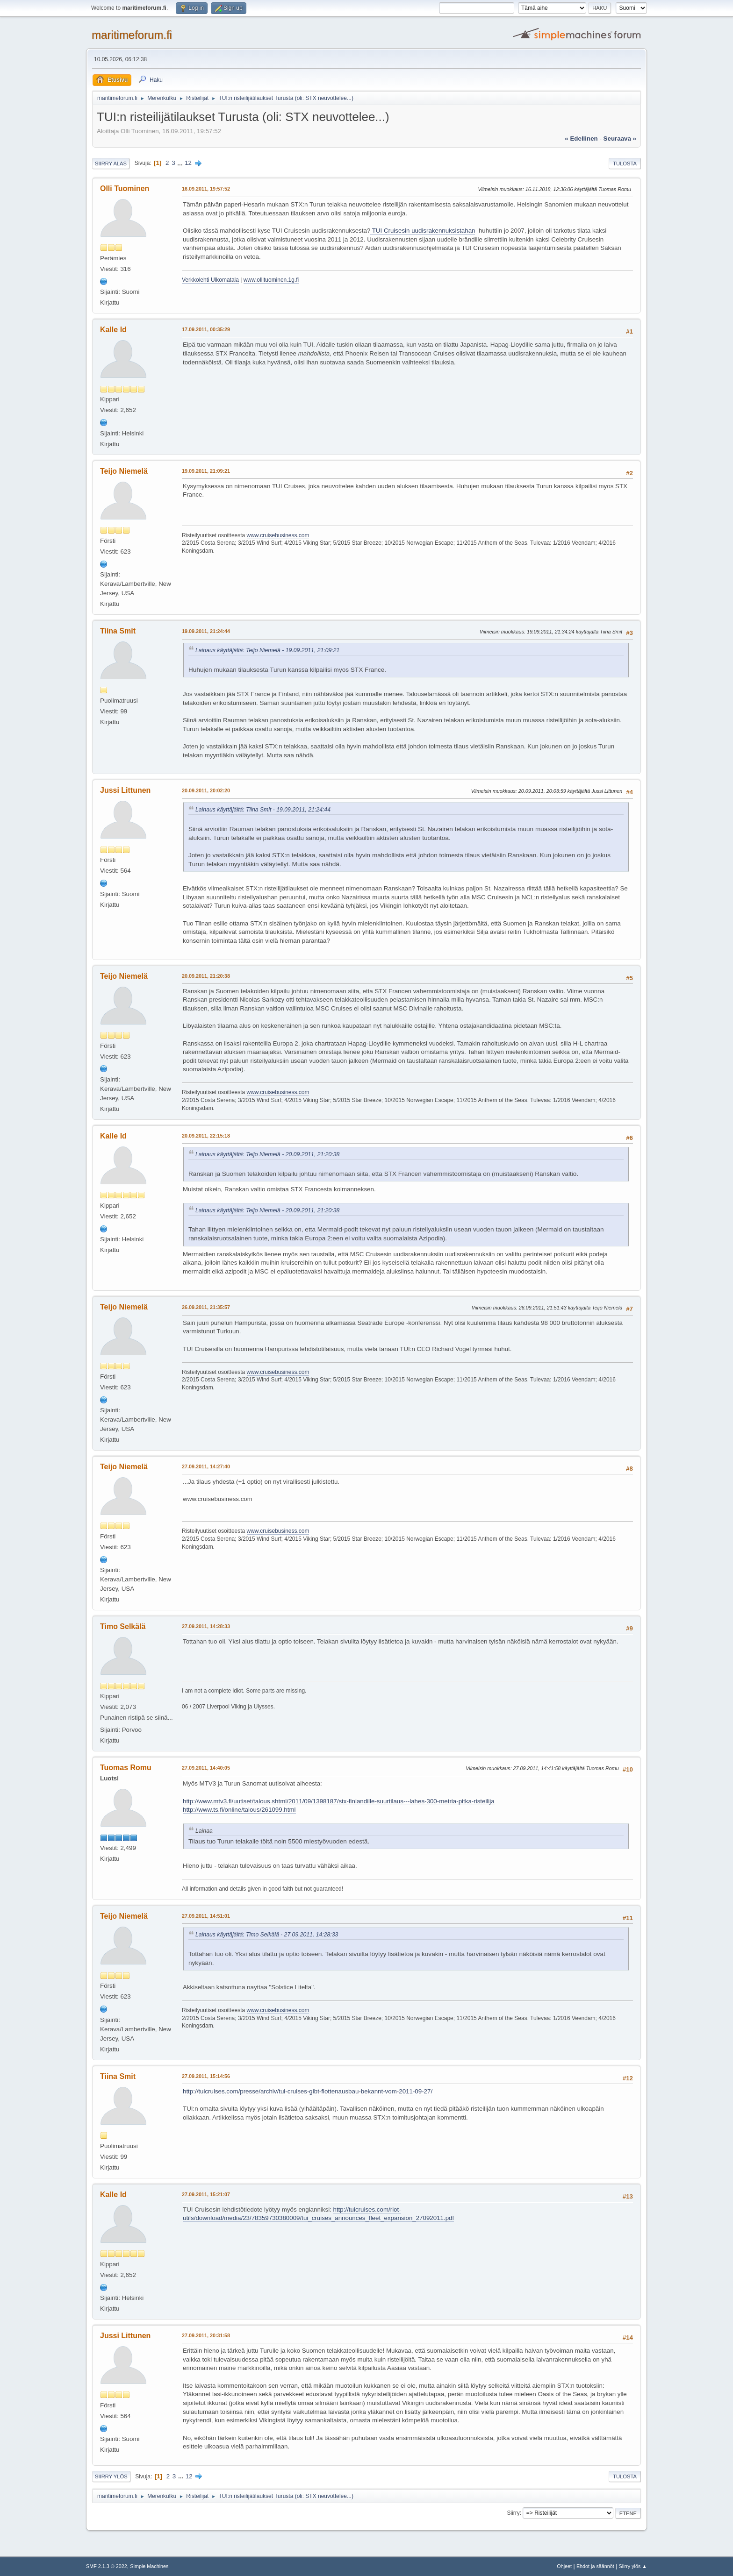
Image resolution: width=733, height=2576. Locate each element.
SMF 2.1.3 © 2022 (106, 2566)
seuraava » (620, 138)
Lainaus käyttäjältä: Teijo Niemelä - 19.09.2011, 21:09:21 (267, 650)
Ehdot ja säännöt (595, 2566)
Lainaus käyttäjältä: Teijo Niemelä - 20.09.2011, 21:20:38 (267, 1154)
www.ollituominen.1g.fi (271, 280)
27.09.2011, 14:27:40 (206, 1466)
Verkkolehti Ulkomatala (210, 280)
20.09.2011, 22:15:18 (206, 1136)
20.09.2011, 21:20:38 (206, 976)
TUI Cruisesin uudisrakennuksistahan (422, 230)
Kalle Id (113, 330)
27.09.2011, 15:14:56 (206, 2076)
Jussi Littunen (125, 790)
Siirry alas (111, 163)
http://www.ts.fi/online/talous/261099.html (239, 1809)
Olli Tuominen (124, 188)
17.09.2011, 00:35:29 (206, 329)
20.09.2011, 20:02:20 (206, 790)
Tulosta (625, 163)
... (180, 162)
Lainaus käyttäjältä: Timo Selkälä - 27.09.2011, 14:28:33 (266, 1934)
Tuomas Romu (125, 1768)
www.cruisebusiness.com (278, 535)
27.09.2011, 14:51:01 (206, 1916)
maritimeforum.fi (132, 34)
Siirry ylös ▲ (633, 2566)
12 (188, 162)
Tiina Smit (118, 631)
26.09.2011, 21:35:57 (206, 1307)
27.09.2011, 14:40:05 (206, 1768)
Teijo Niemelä (124, 471)
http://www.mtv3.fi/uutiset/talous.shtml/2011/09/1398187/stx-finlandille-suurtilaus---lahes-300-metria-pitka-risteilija (339, 1801)
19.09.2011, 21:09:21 (206, 471)
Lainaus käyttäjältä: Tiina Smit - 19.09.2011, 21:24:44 (263, 809)
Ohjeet (564, 2566)
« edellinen (581, 138)
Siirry (513, 2513)
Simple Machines (149, 2566)
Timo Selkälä (122, 1626)
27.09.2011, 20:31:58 (206, 2335)
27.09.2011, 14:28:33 (206, 1626)
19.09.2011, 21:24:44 (206, 631)
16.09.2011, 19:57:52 (206, 189)
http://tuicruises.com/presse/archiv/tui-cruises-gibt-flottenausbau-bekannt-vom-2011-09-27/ (307, 2091)
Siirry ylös (111, 2476)
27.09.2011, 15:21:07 (206, 2194)
